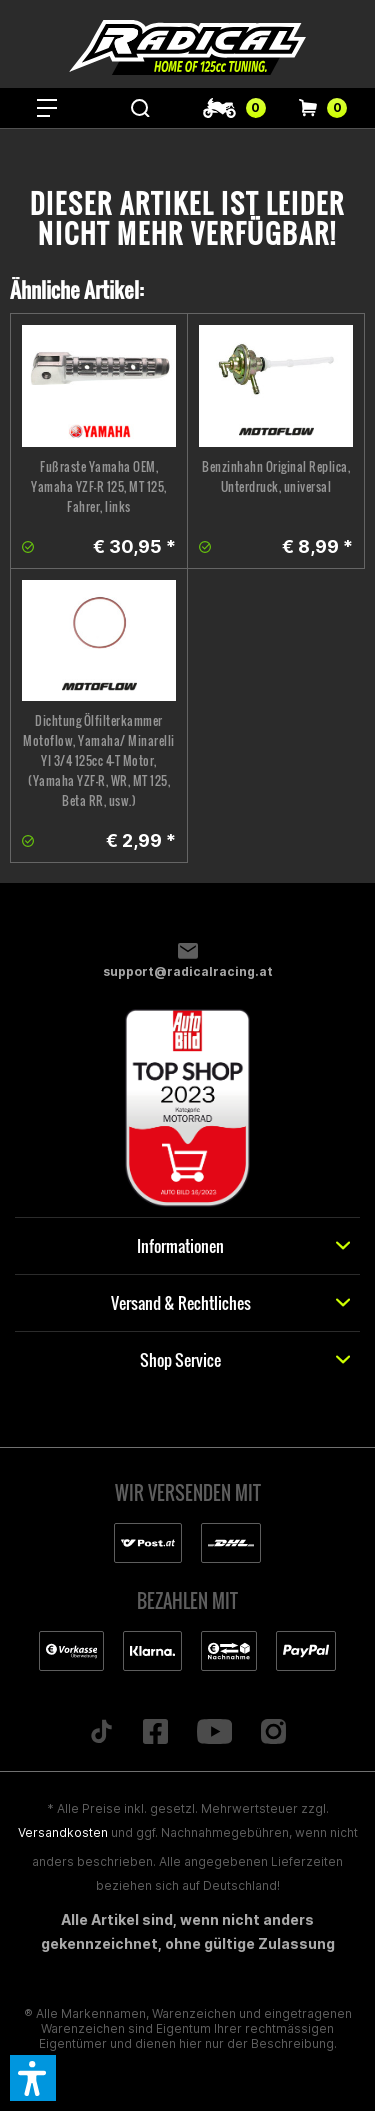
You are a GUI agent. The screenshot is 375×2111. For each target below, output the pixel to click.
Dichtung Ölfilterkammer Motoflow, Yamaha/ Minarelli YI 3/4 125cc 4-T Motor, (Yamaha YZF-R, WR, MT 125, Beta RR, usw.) (99, 760)
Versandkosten (63, 1832)
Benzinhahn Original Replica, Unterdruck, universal (276, 476)
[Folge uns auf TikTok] (101, 1733)
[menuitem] (47, 108)
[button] (33, 2078)
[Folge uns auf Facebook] (155, 1733)
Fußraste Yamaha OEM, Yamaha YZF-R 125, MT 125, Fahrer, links (99, 486)
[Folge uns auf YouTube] (214, 1733)
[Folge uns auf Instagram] (274, 1733)
